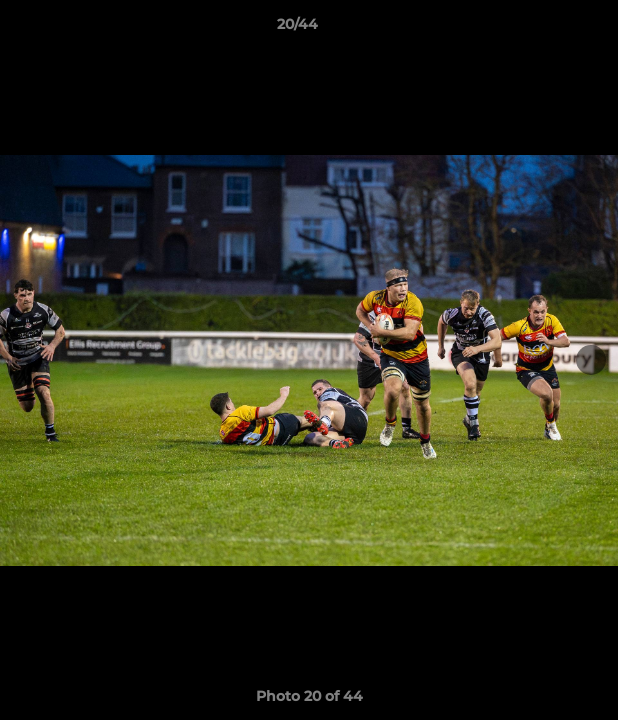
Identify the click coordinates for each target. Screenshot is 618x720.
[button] (546, 29)
